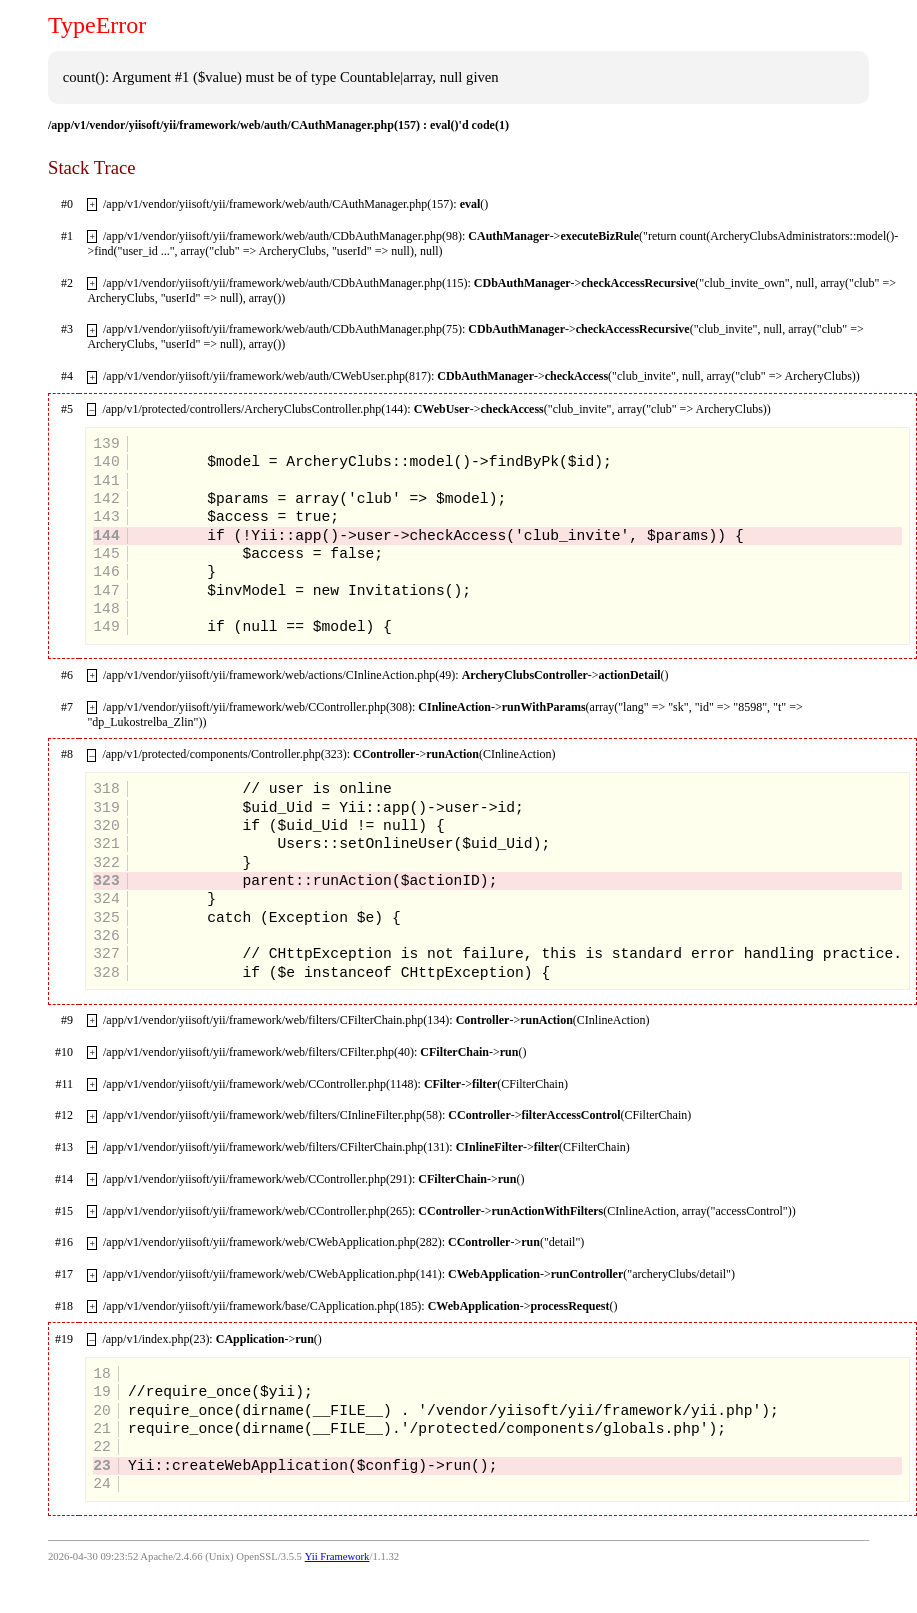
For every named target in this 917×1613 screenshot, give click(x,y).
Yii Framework (337, 1556)
